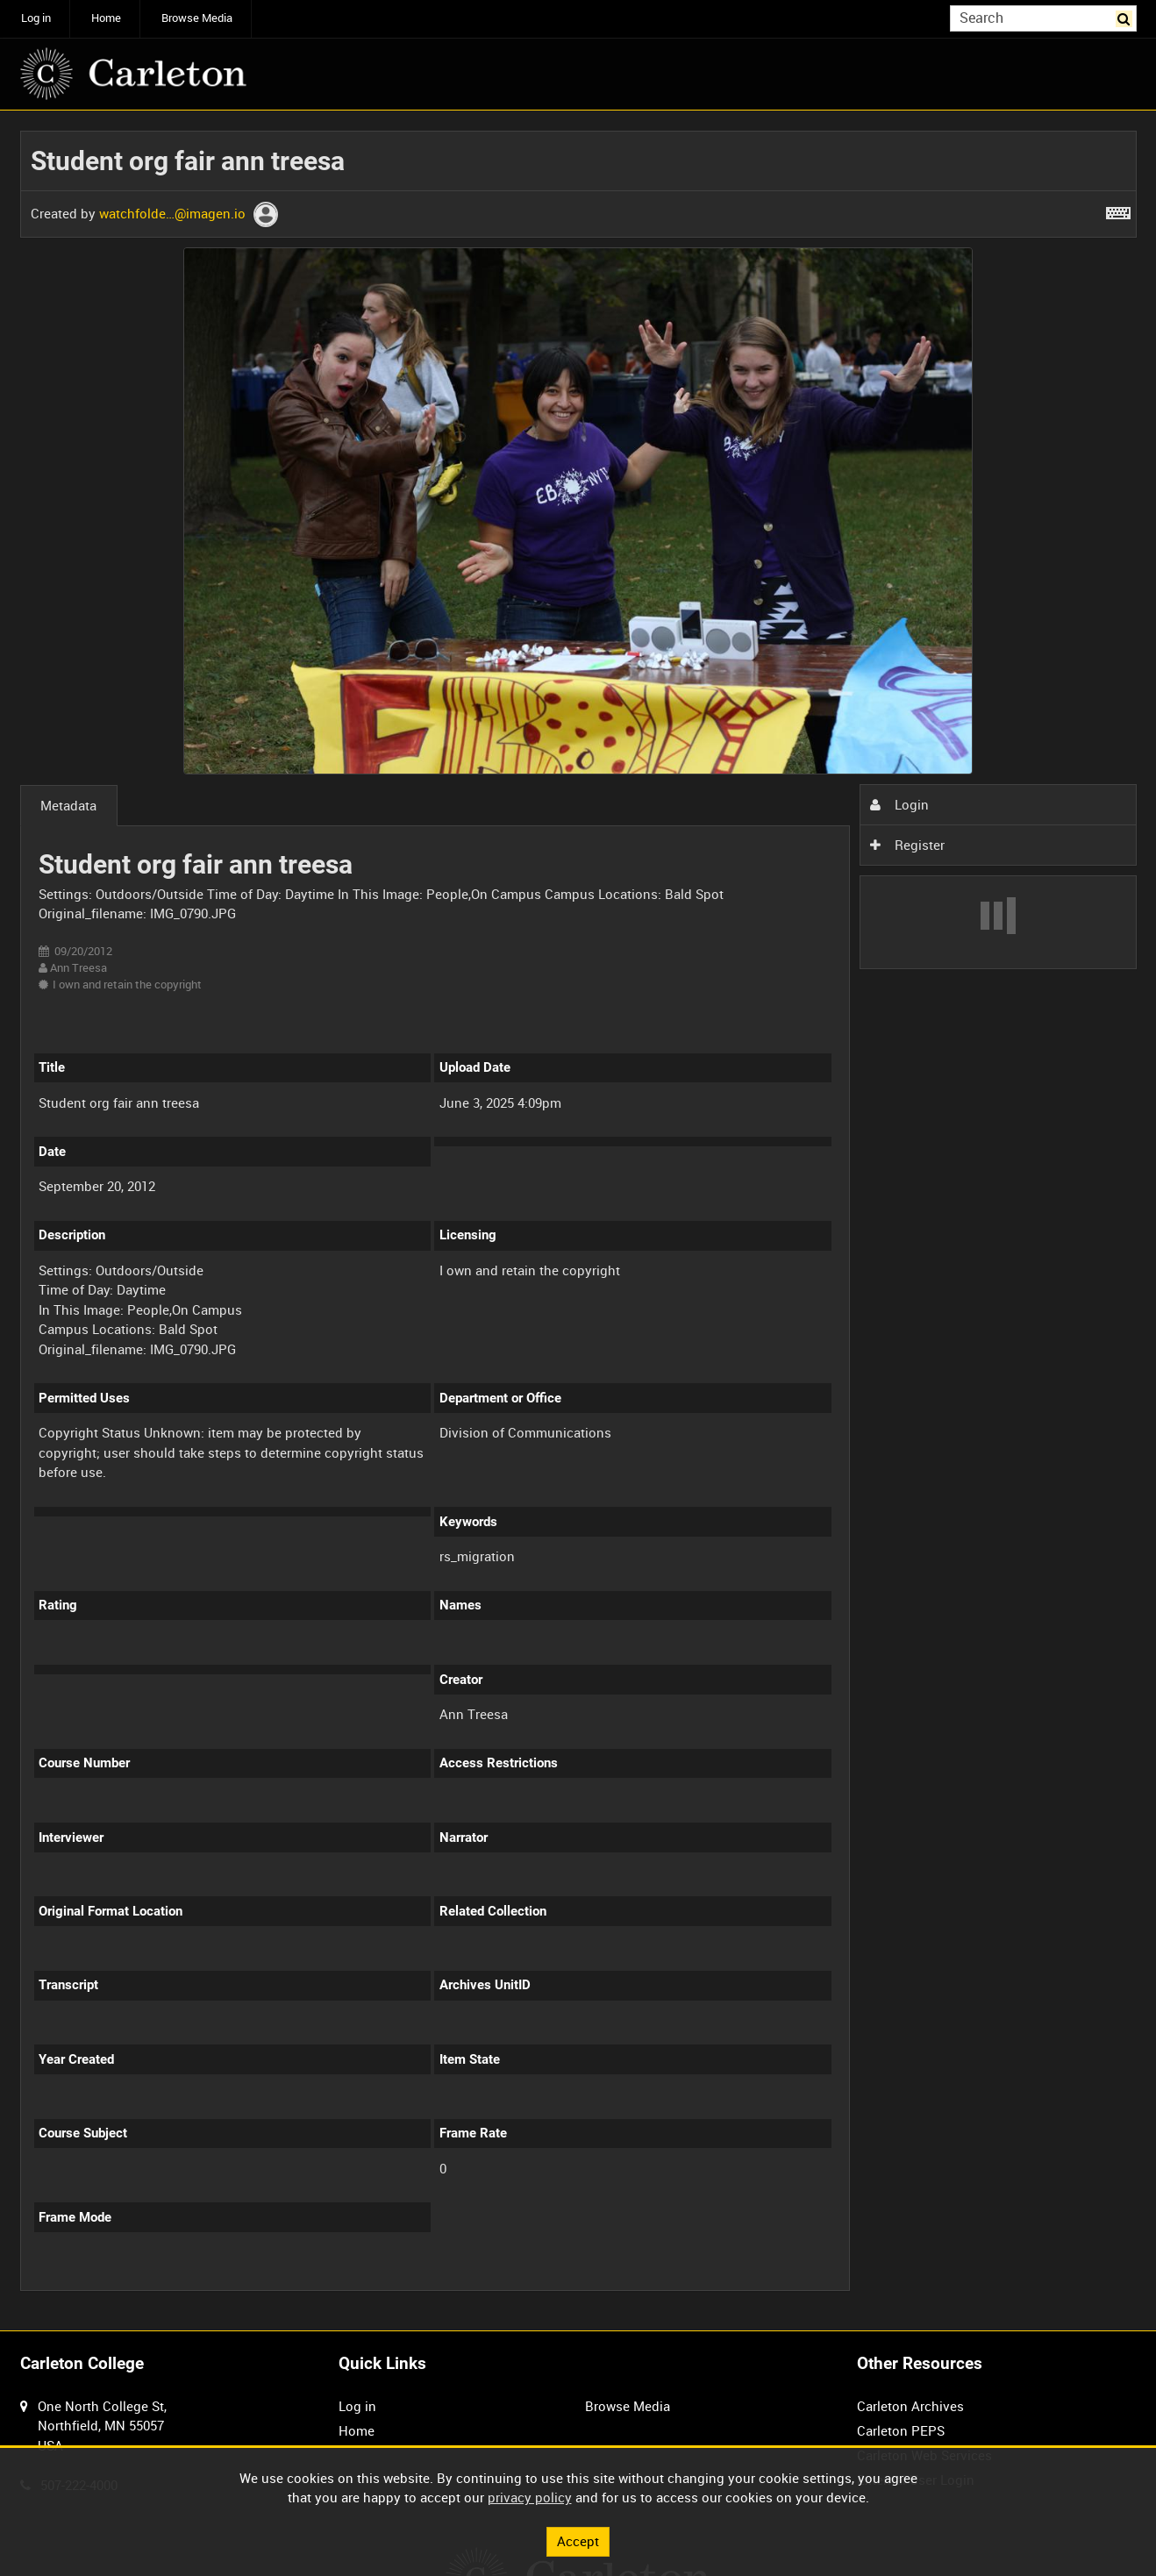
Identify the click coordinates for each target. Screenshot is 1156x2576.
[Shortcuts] (1118, 209)
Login (899, 804)
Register (907, 844)
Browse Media (196, 18)
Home (106, 18)
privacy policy (530, 2497)
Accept (578, 2541)
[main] (578, 1220)
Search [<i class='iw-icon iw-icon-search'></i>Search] (1126, 17)
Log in (36, 18)
